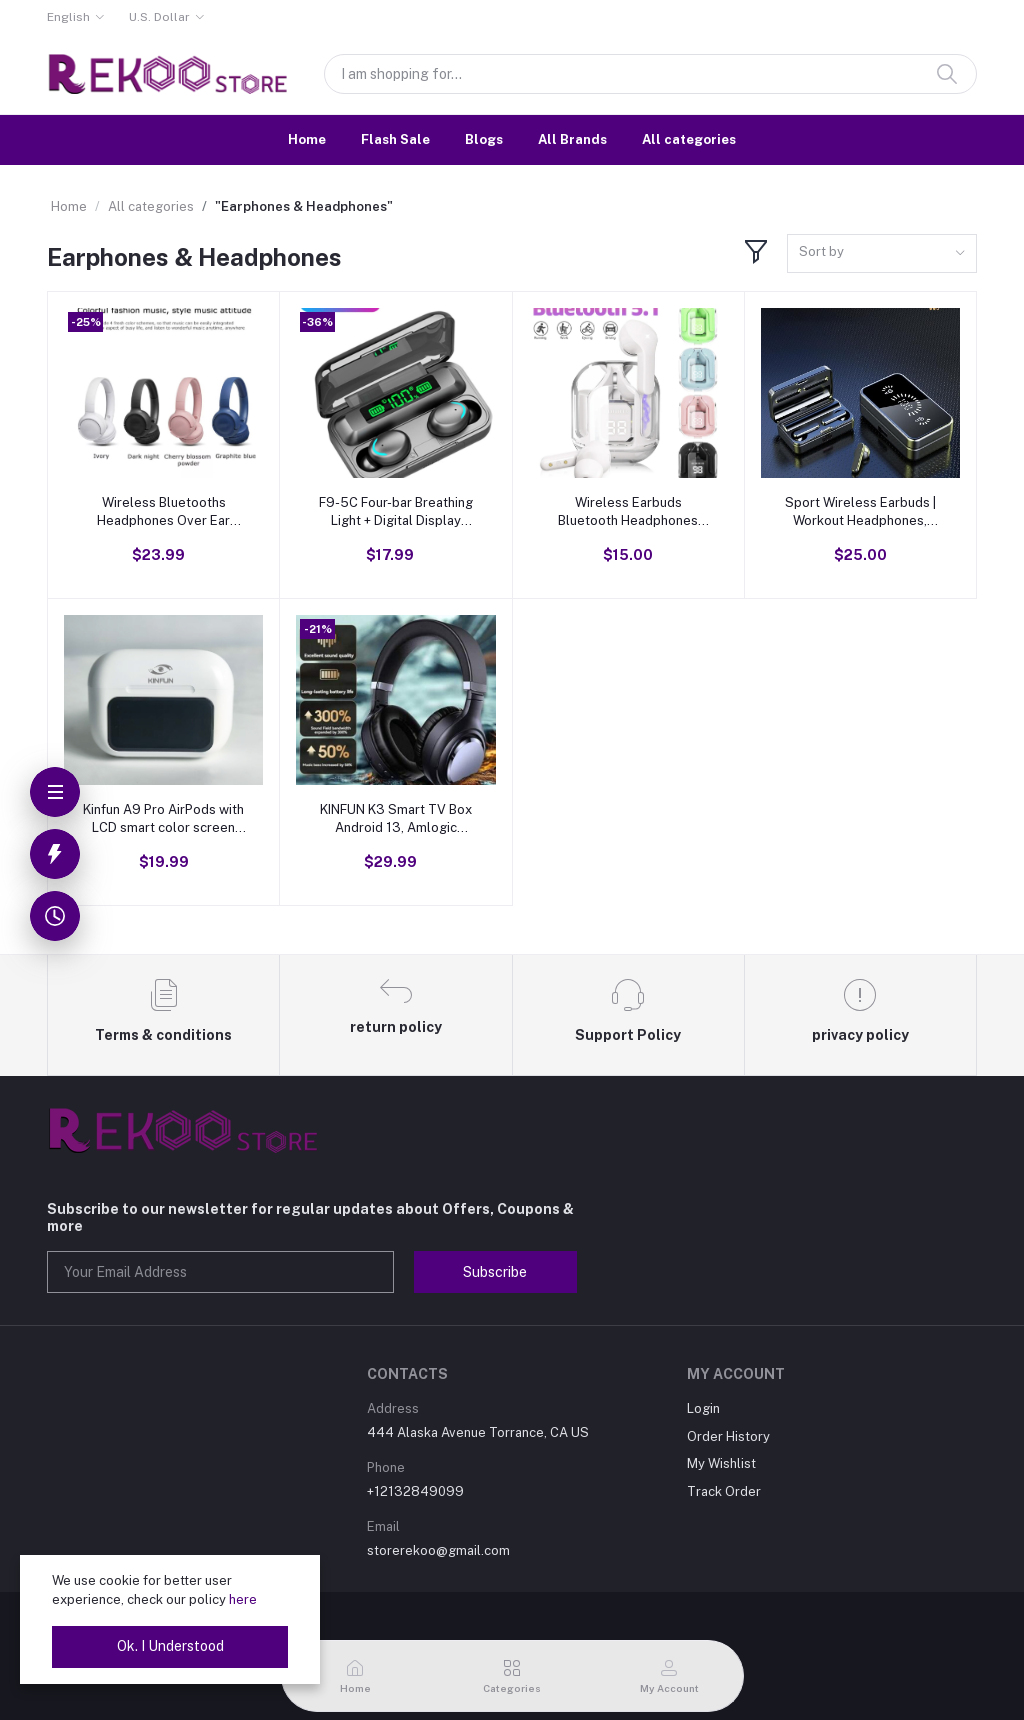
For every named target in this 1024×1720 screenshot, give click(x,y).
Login (703, 1408)
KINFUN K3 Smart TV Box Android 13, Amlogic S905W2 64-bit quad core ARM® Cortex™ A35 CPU (395, 819)
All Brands (572, 139)
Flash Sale (395, 139)
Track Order (724, 1491)
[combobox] (882, 253)
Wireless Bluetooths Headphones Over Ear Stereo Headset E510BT (163, 512)
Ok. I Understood (170, 1646)
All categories (689, 139)
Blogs (484, 139)
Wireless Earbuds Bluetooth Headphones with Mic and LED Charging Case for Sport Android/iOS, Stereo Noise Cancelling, (628, 512)
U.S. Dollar (159, 17)
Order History (728, 1436)
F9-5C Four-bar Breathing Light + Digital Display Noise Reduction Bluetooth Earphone (396, 512)
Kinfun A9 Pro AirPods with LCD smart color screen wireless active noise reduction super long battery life (163, 819)
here (243, 1599)
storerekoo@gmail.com (438, 1550)
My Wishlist (721, 1463)
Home (307, 139)
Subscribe (495, 1272)
